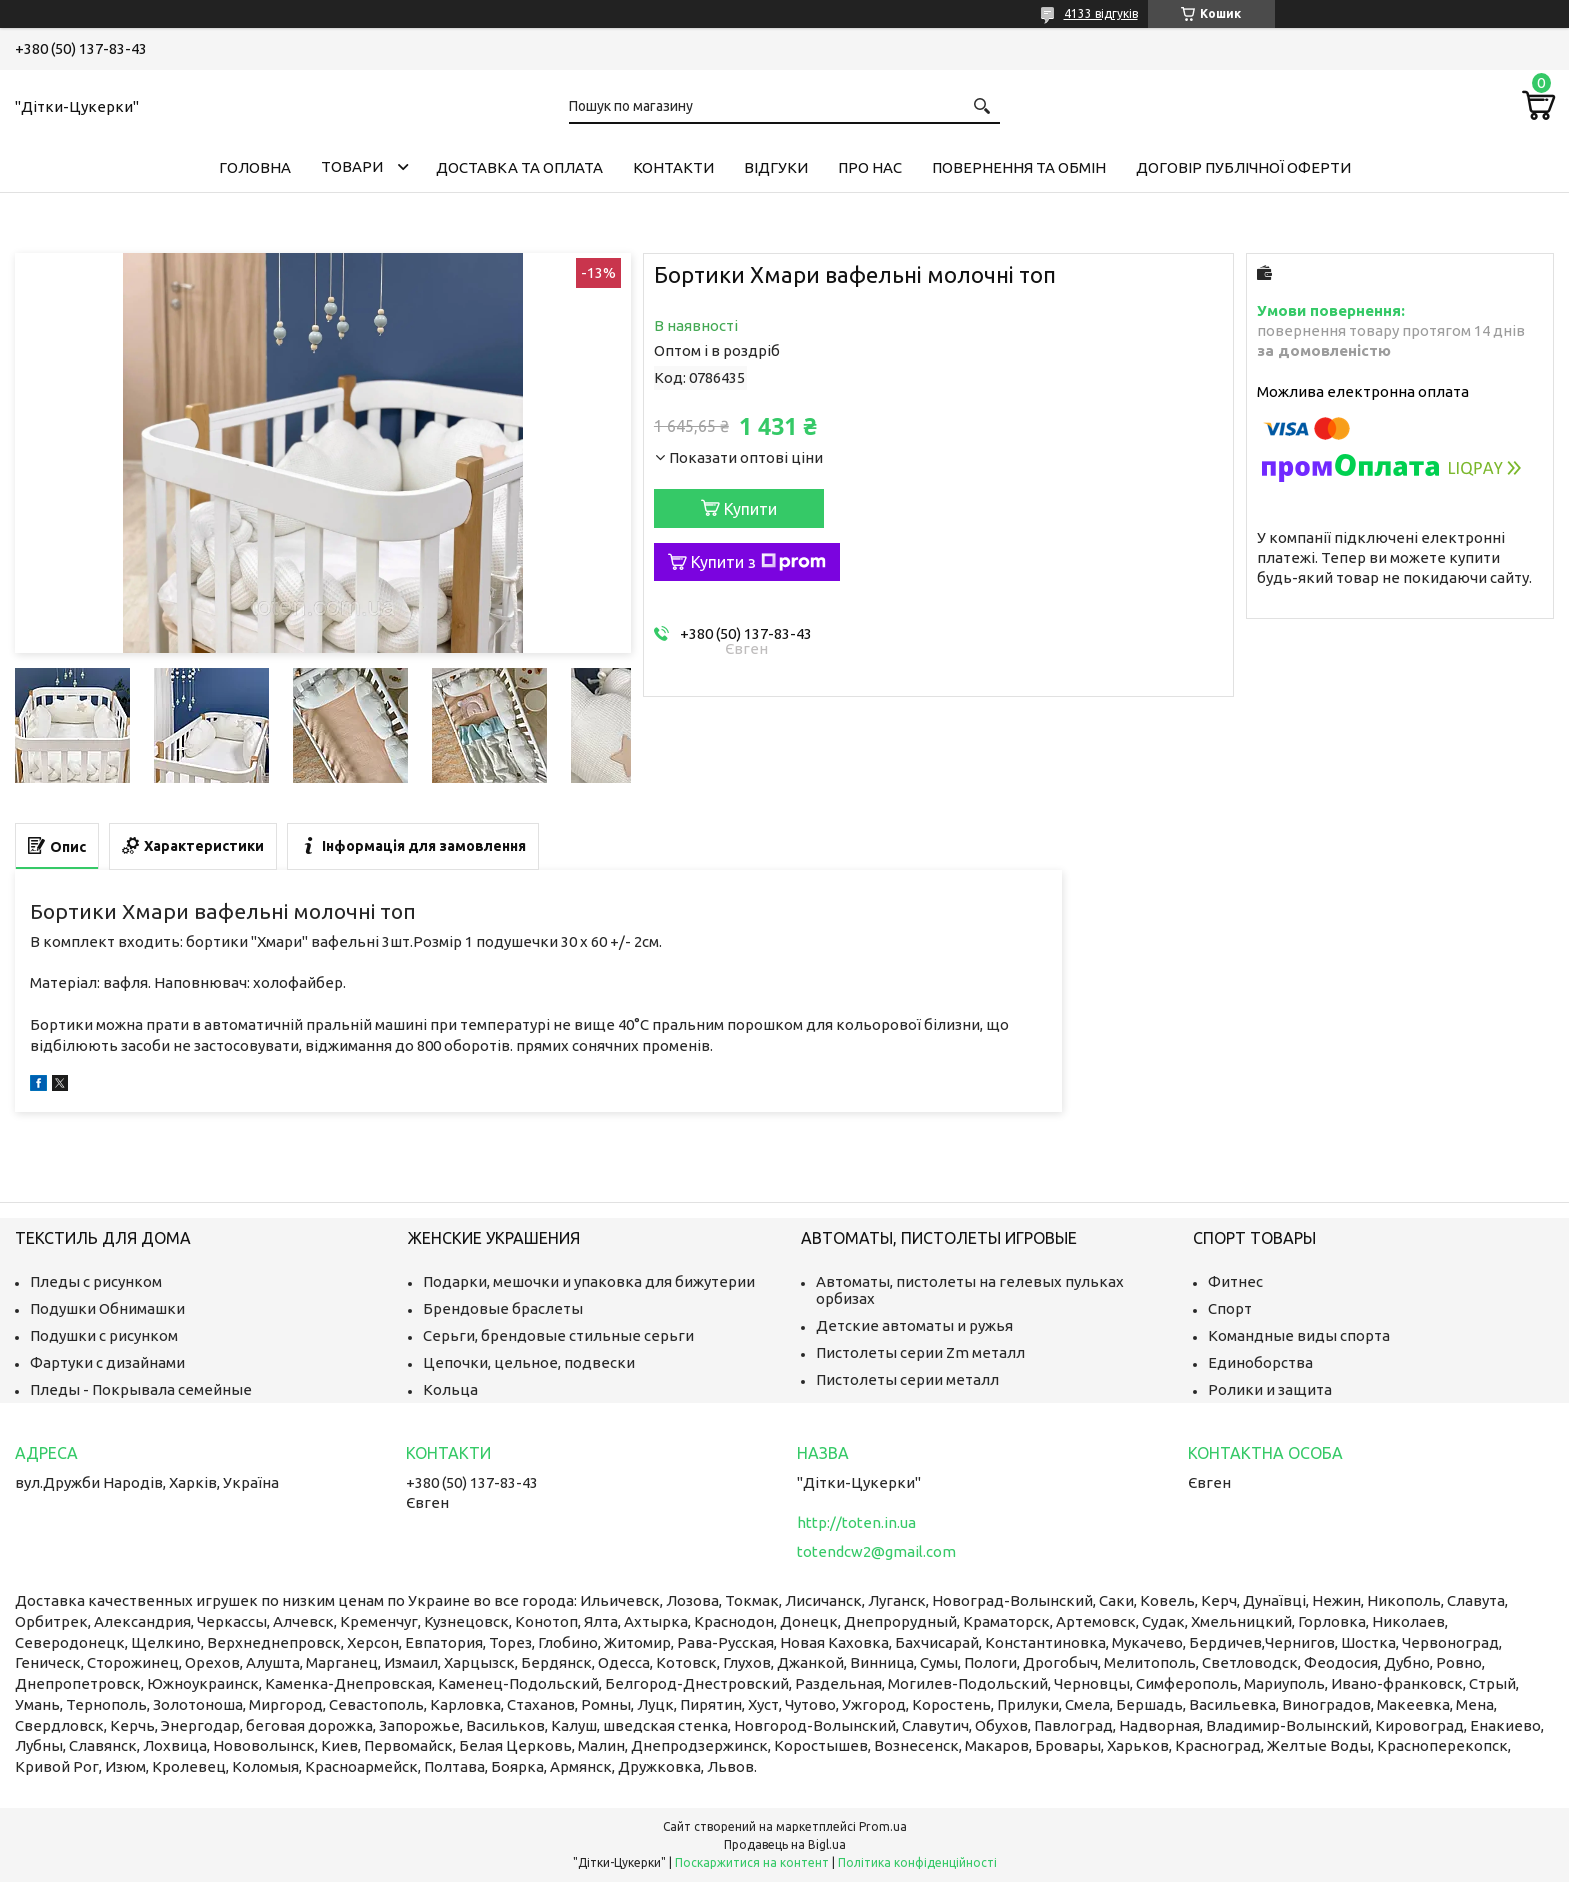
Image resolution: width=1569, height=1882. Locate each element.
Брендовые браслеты (503, 1308)
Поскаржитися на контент (752, 1862)
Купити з (758, 562)
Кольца (450, 1389)
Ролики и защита (1270, 1389)
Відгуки (776, 167)
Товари (352, 166)
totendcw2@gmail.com (876, 1551)
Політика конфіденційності (917, 1862)
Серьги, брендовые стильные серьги (558, 1335)
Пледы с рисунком (96, 1281)
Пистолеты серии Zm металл (920, 1352)
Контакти (673, 167)
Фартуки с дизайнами (107, 1362)
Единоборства (1260, 1362)
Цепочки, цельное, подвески (529, 1362)
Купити (750, 509)
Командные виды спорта (1299, 1335)
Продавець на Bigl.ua (785, 1844)
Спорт (1230, 1308)
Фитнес (1235, 1281)
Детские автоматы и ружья (914, 1325)
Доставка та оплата (519, 167)
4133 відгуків (1101, 13)
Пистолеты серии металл (907, 1379)
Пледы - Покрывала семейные (141, 1389)
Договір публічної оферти (1243, 167)
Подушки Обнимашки (107, 1308)
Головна (255, 167)
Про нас (870, 167)
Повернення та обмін (1019, 167)
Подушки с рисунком (104, 1335)
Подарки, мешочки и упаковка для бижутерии (589, 1281)
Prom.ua (883, 1826)
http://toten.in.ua (856, 1522)
